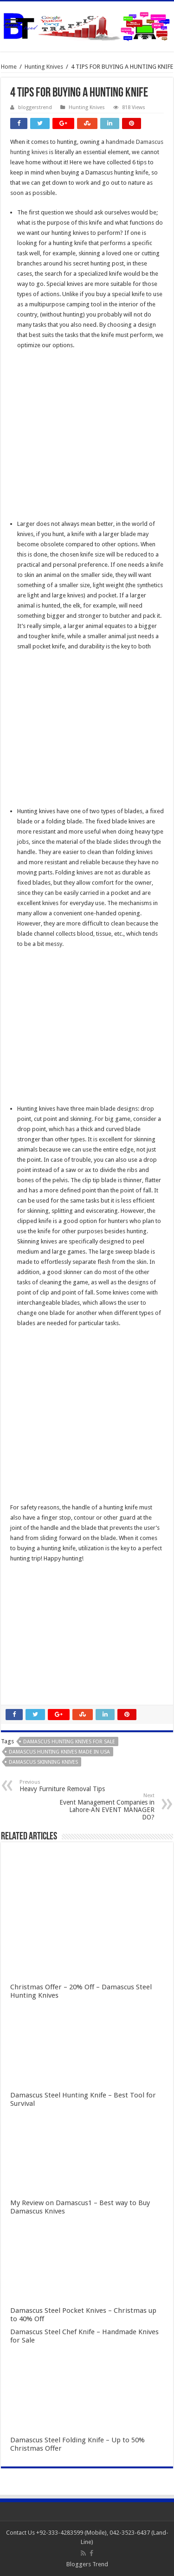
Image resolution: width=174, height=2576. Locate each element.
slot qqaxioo (27, 1679)
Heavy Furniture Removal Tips (67, 1786)
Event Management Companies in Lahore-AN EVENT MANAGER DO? (107, 1807)
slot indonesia (28, 1628)
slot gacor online (32, 1588)
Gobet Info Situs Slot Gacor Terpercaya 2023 (69, 1639)
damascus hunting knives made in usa (59, 1752)
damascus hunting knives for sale (69, 1742)
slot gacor (23, 1608)
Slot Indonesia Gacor (38, 1618)
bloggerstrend (35, 107)
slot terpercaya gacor (38, 1649)
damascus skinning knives (43, 1762)
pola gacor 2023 (32, 1690)
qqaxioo (21, 1659)
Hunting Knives (44, 66)
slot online (24, 1598)
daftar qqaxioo (30, 1669)
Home (9, 66)
